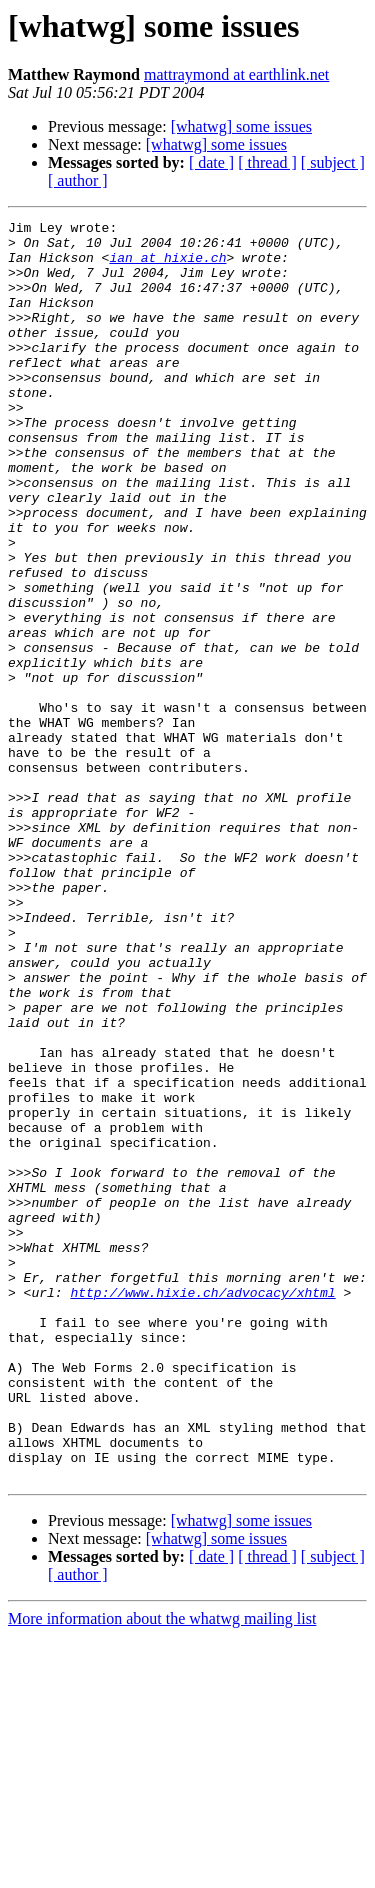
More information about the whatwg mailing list (162, 1870)
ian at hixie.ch (167, 266)
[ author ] (78, 180)
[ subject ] (333, 162)
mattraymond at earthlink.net (236, 74)
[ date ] (211, 162)
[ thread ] (267, 162)
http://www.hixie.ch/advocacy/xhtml (202, 1508)
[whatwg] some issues (241, 126)
